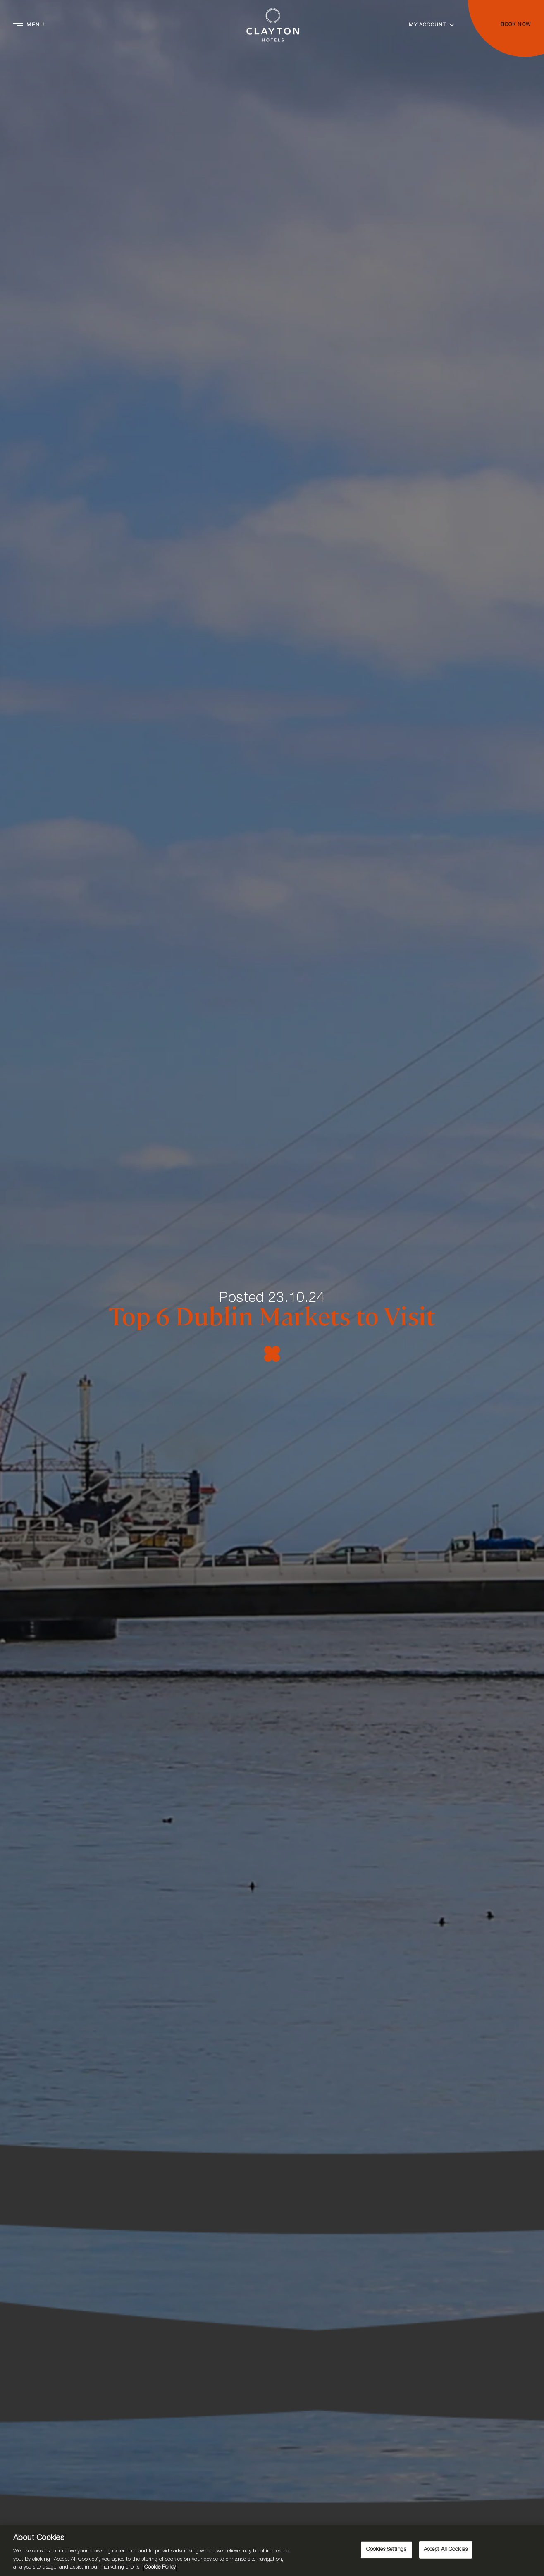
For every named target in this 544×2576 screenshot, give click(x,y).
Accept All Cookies (446, 2549)
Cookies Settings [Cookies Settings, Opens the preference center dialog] (386, 2549)
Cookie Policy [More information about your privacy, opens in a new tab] (160, 2567)
